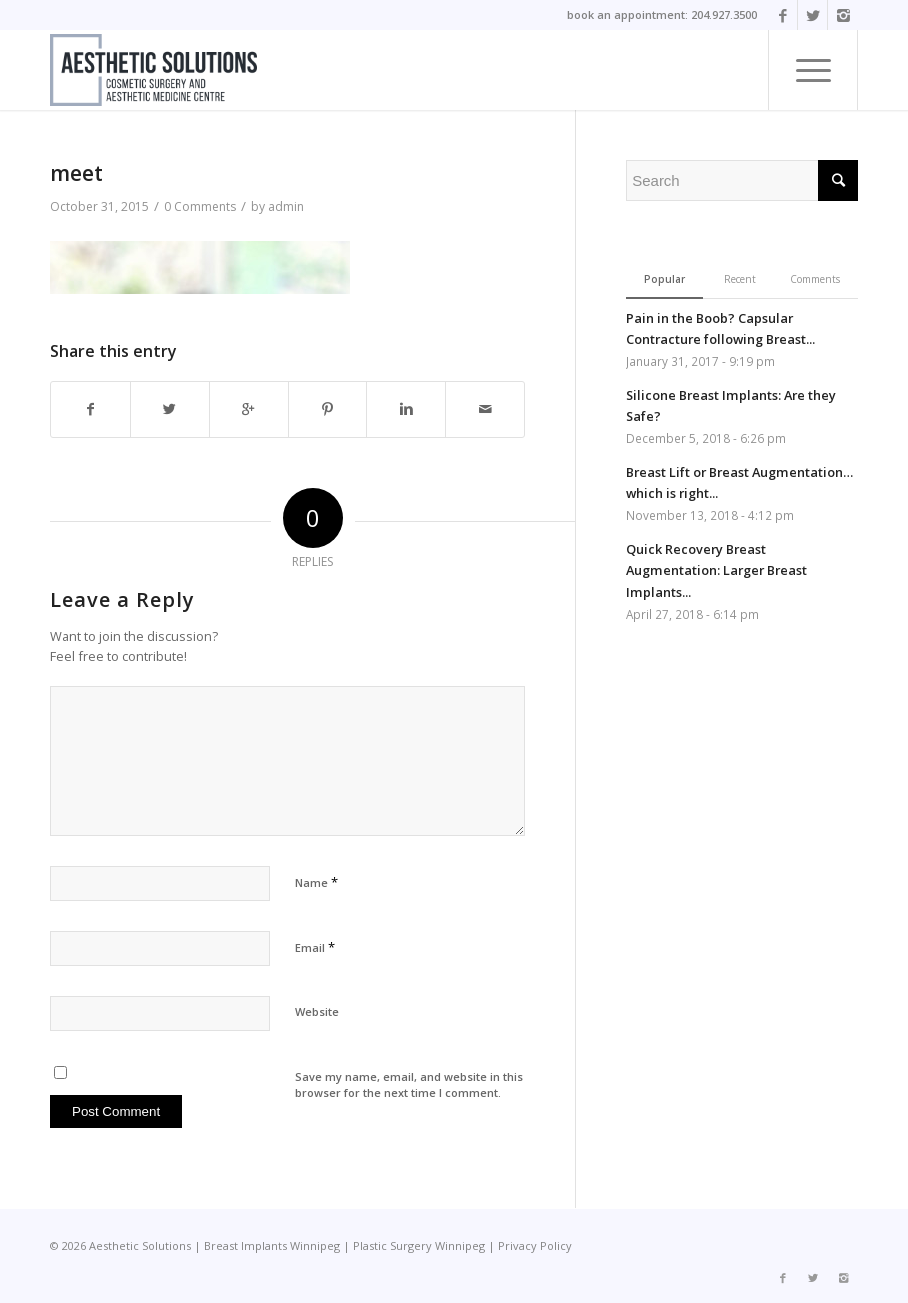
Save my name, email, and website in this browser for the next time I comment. (409, 1085)
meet (76, 173)
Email (315, 947)
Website (317, 1011)
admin (286, 206)
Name (316, 882)
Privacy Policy (535, 1245)
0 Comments (200, 206)
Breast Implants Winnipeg (272, 1245)
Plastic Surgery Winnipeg (419, 1245)
